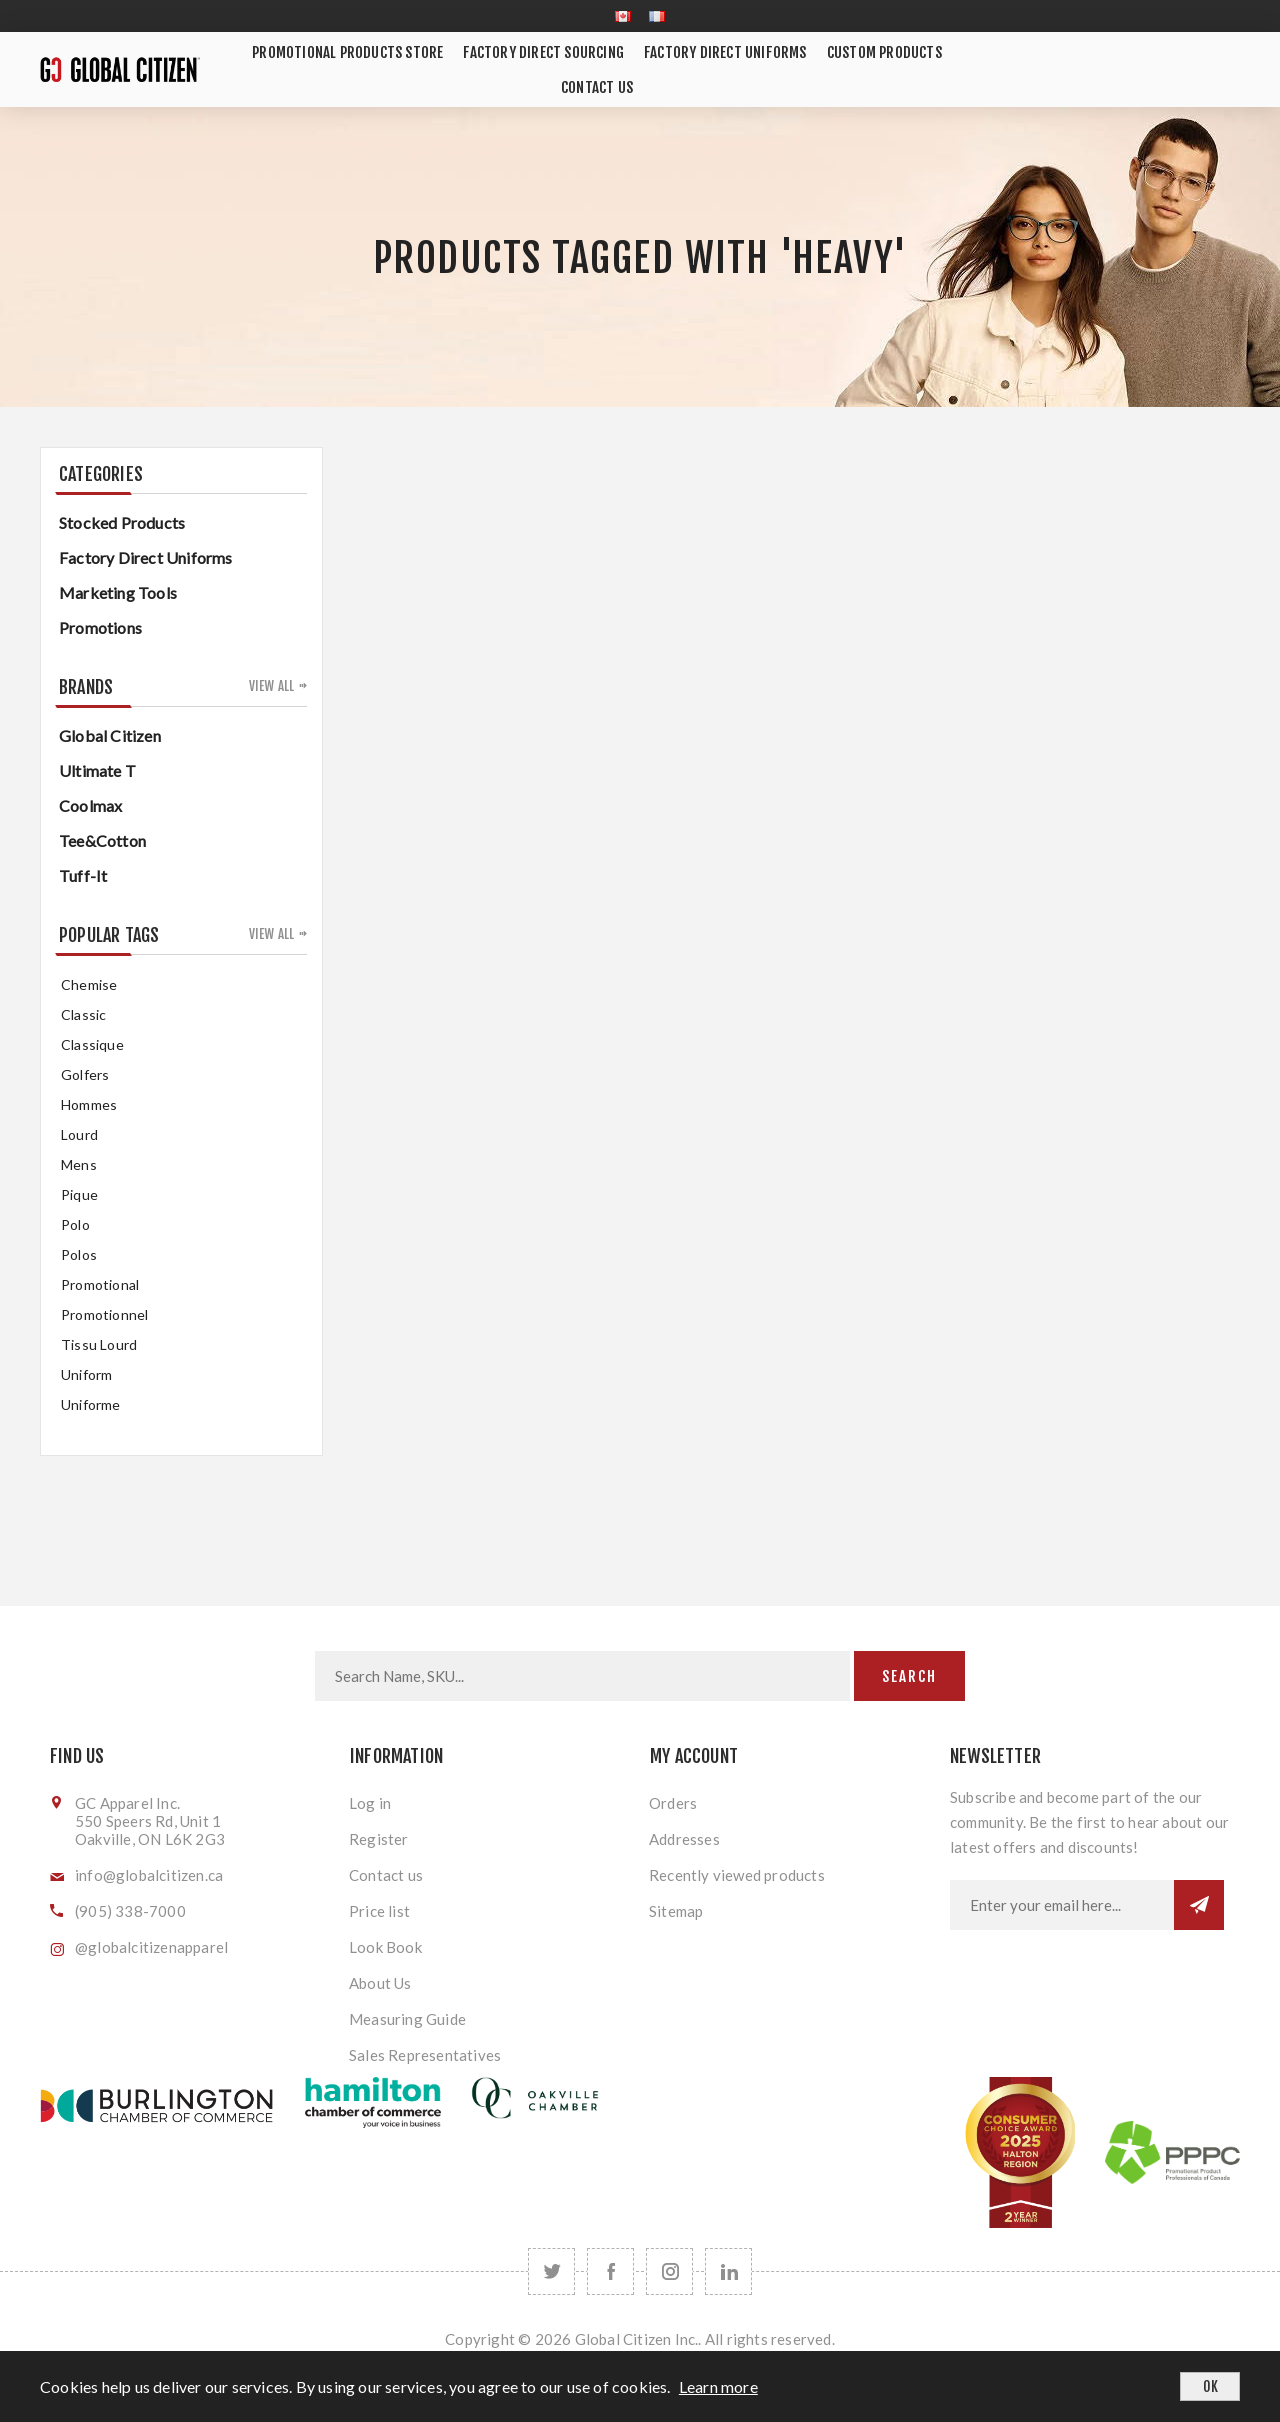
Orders (673, 1803)
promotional (100, 1284)
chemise (89, 984)
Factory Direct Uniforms (146, 557)
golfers (85, 1074)
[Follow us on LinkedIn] (728, 2271)
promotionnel (104, 1314)
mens (79, 1164)
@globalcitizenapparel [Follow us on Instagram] (151, 1947)
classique (92, 1044)
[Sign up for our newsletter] (1062, 1905)
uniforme (91, 1404)
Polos (79, 1254)
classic (83, 1014)
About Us (380, 1983)
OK (1210, 2386)
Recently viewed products (737, 1875)
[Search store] (582, 1676)
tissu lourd (99, 1344)
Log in (370, 1803)
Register (379, 1839)
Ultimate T (97, 770)
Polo (75, 1224)
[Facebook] (610, 2271)
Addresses (684, 1839)
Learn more (718, 2386)
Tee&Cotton (102, 840)
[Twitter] (551, 2271)
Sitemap (676, 1911)
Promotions (100, 627)
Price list (379, 1911)
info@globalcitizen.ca (149, 1875)
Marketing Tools (118, 592)
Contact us (386, 1875)
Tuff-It (83, 875)
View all (272, 686)
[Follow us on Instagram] (669, 2271)
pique (79, 1194)
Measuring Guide (407, 2019)
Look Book (385, 1947)
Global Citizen (110, 735)
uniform (86, 1374)
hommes (89, 1104)
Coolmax (90, 805)
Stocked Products (122, 522)
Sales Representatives (425, 2055)
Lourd (79, 1134)
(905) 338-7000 (130, 1911)
